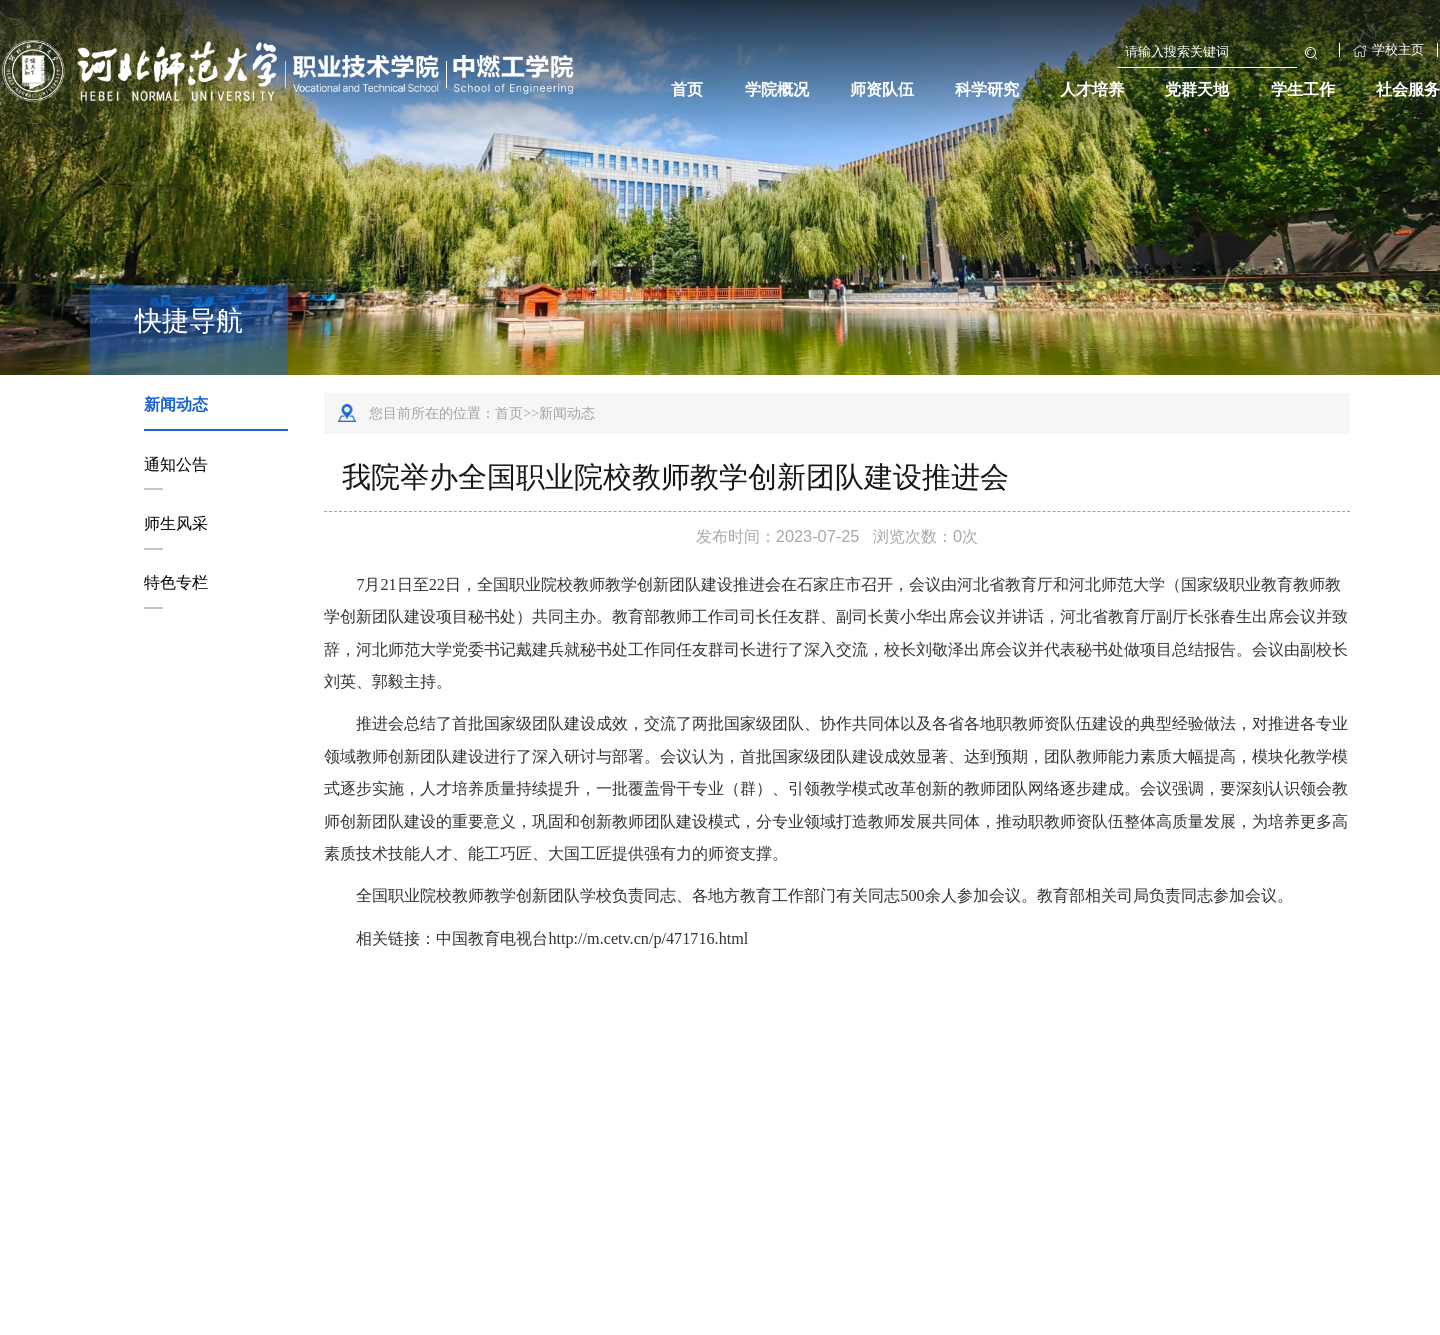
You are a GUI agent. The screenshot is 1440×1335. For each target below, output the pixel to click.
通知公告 (176, 464)
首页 (509, 413)
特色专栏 (176, 582)
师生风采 (176, 523)
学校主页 (1388, 50)
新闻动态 (176, 404)
